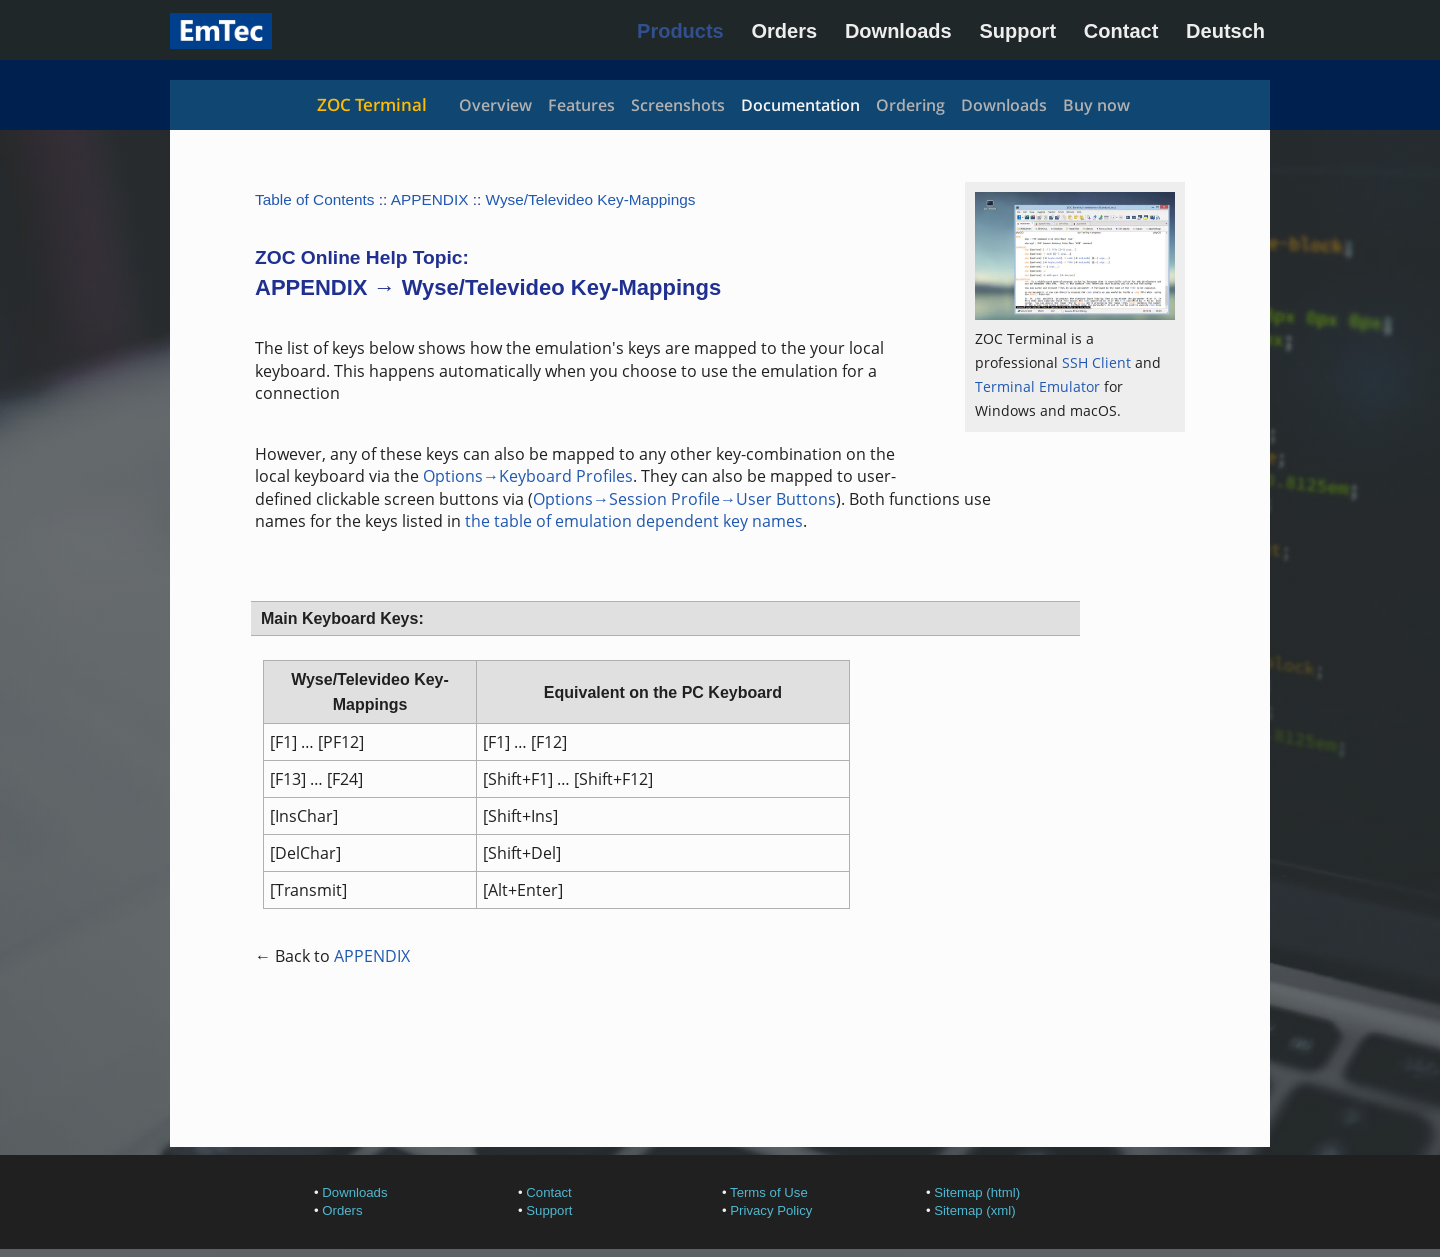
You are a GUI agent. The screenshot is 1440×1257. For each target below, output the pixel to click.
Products (680, 31)
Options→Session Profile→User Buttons (684, 499)
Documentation (800, 105)
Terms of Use (769, 1192)
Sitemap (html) (977, 1192)
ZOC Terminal (372, 104)
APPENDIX (430, 199)
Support (1017, 31)
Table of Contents (315, 199)
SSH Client (1096, 362)
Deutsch (1225, 31)
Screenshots (678, 105)
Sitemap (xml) (974, 1210)
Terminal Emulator (1037, 386)
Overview (495, 105)
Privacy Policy (771, 1210)
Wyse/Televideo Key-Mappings (591, 199)
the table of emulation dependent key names (634, 521)
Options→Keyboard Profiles (528, 476)
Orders (785, 31)
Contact (1121, 31)
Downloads (898, 31)
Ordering (910, 105)
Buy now (1096, 105)
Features (581, 105)
